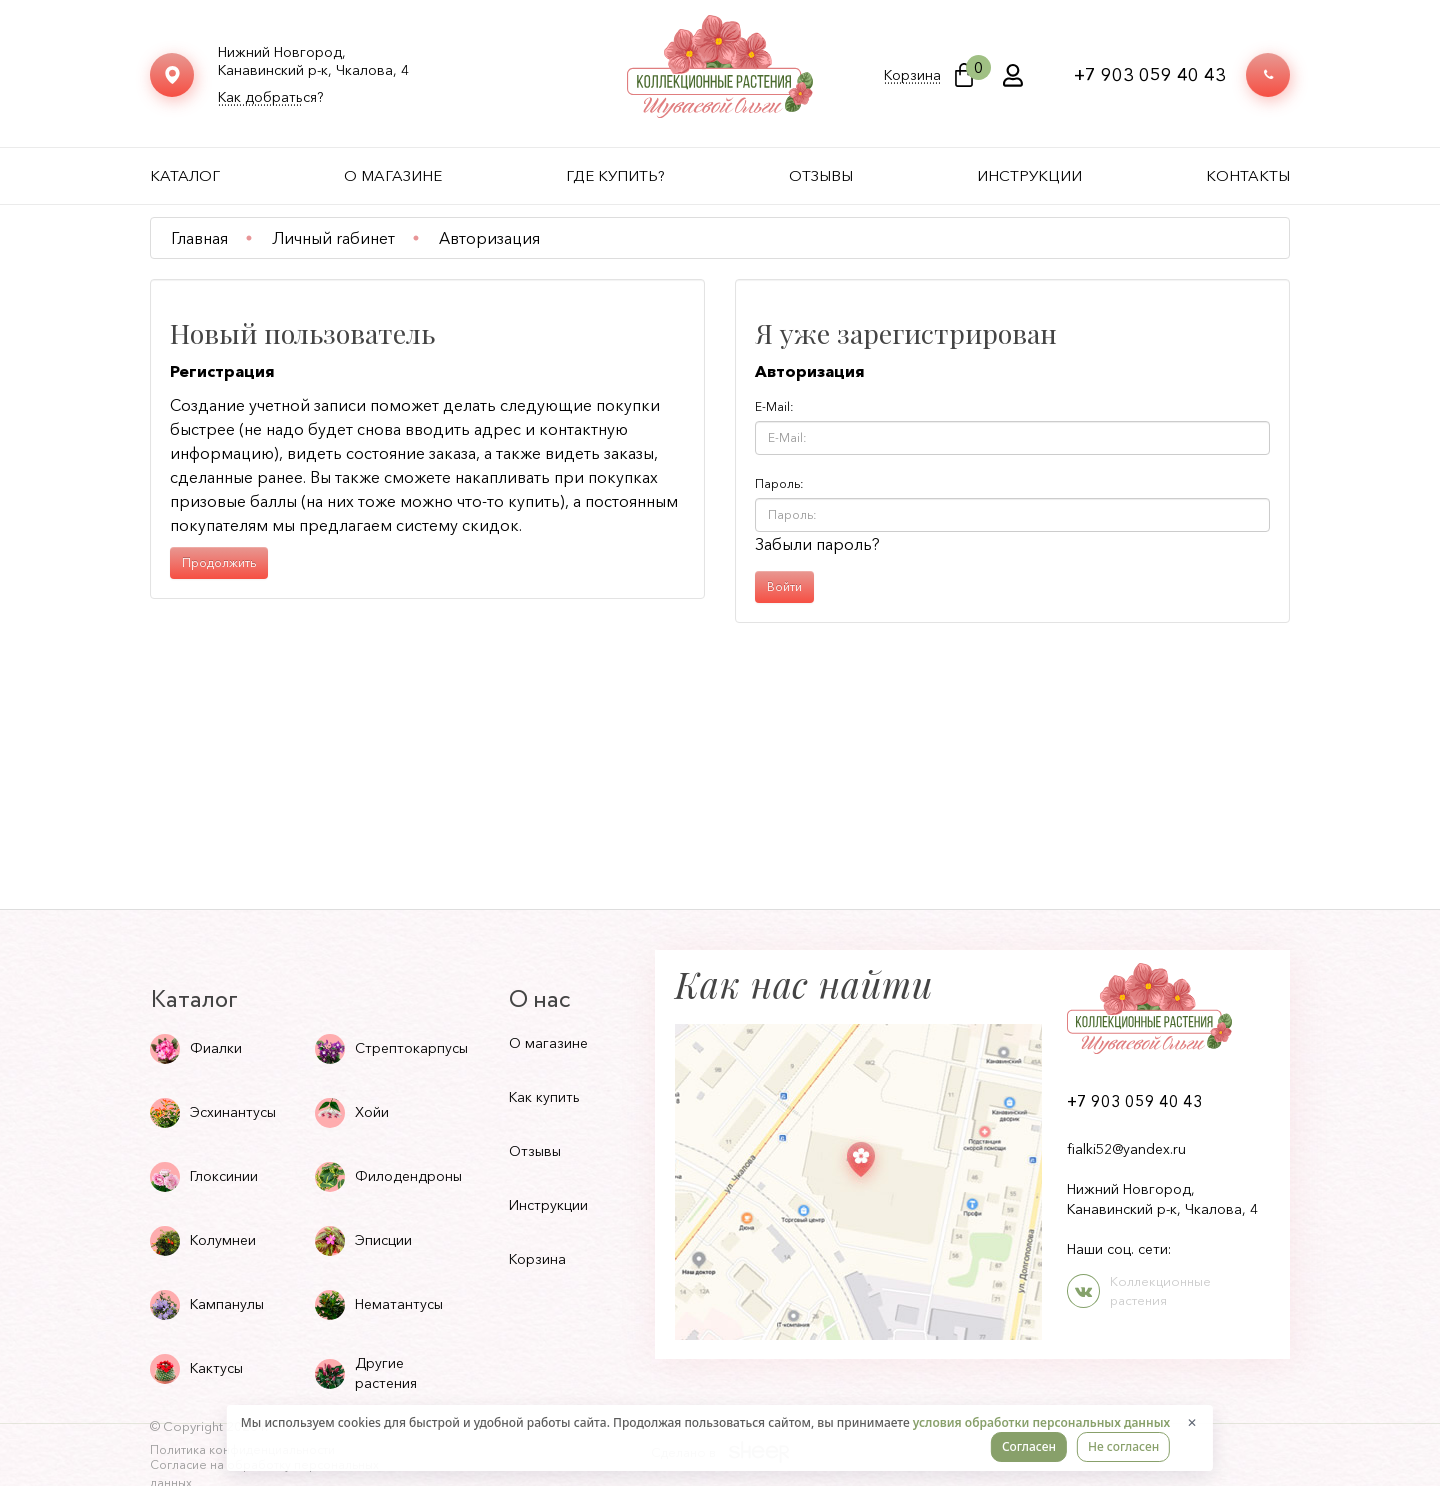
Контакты (1248, 175)
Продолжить (219, 562)
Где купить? (615, 175)
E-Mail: (774, 406)
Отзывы (821, 175)
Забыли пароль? (817, 544)
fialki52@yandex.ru (1126, 1149)
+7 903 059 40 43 (1150, 75)
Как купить (544, 1097)
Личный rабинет (333, 238)
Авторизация (489, 238)
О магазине (393, 175)
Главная (199, 238)
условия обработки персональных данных (1041, 1422)
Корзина (912, 75)
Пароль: (779, 483)
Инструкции (1029, 175)
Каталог (185, 175)
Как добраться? (270, 97)
